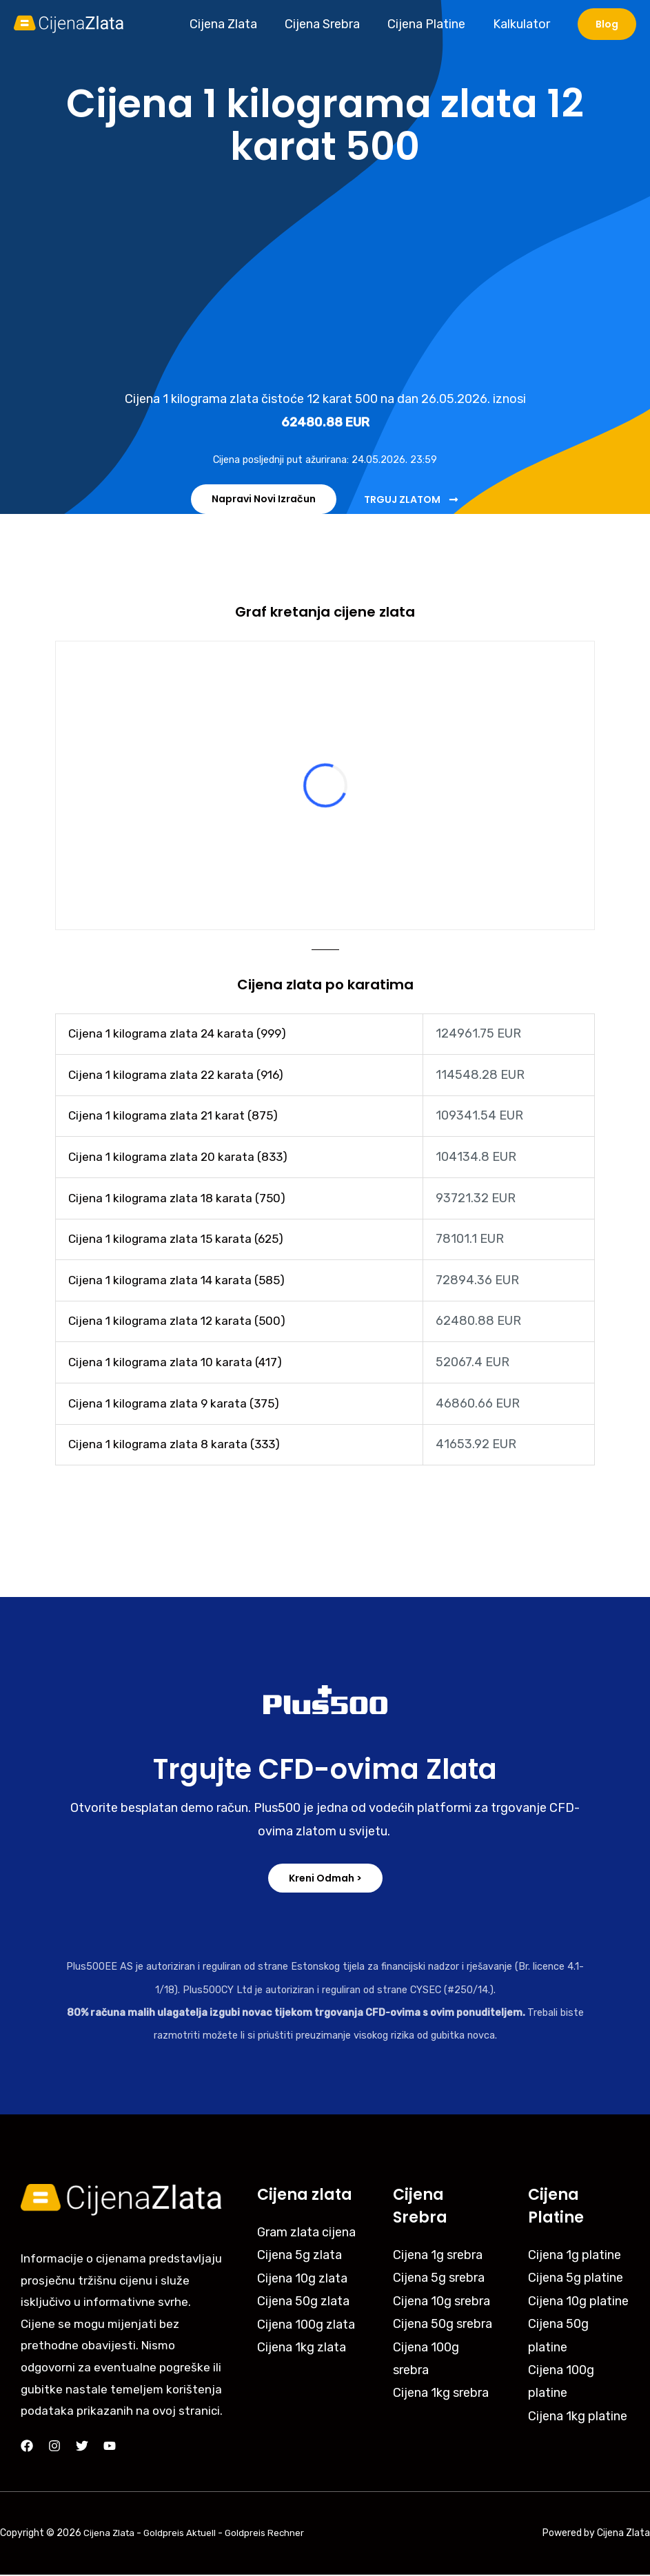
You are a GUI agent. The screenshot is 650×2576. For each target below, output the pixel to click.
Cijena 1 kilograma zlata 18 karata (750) (179, 1198)
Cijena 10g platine (578, 2302)
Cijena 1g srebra (438, 2256)
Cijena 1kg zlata (301, 2348)
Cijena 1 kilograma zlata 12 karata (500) (179, 1321)
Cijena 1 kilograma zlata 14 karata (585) (180, 1280)
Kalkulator (522, 24)
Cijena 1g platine (574, 2256)
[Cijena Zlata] (69, 23)
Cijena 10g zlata (302, 2279)
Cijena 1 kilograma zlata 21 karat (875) (176, 1116)
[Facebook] (27, 2447)
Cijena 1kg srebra (441, 2394)
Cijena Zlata (233, 24)
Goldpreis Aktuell (182, 2525)
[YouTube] (109, 2447)
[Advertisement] (325, 277)
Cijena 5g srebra (439, 2279)
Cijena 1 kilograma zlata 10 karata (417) (178, 1362)
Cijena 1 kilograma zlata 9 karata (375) (176, 1404)
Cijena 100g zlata (306, 2325)
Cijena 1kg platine (577, 2417)
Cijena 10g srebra (441, 2302)
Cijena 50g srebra (442, 2325)
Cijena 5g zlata (299, 2256)
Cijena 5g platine (575, 2279)
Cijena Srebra (329, 24)
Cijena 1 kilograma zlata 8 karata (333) (177, 1444)
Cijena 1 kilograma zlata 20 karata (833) (181, 1157)
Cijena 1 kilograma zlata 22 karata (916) (179, 1075)
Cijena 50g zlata (303, 2302)
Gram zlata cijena (306, 2233)
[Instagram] (54, 2447)
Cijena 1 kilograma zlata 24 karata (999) (181, 1034)
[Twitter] (82, 2447)
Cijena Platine (430, 24)
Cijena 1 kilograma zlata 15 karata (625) (179, 1239)
